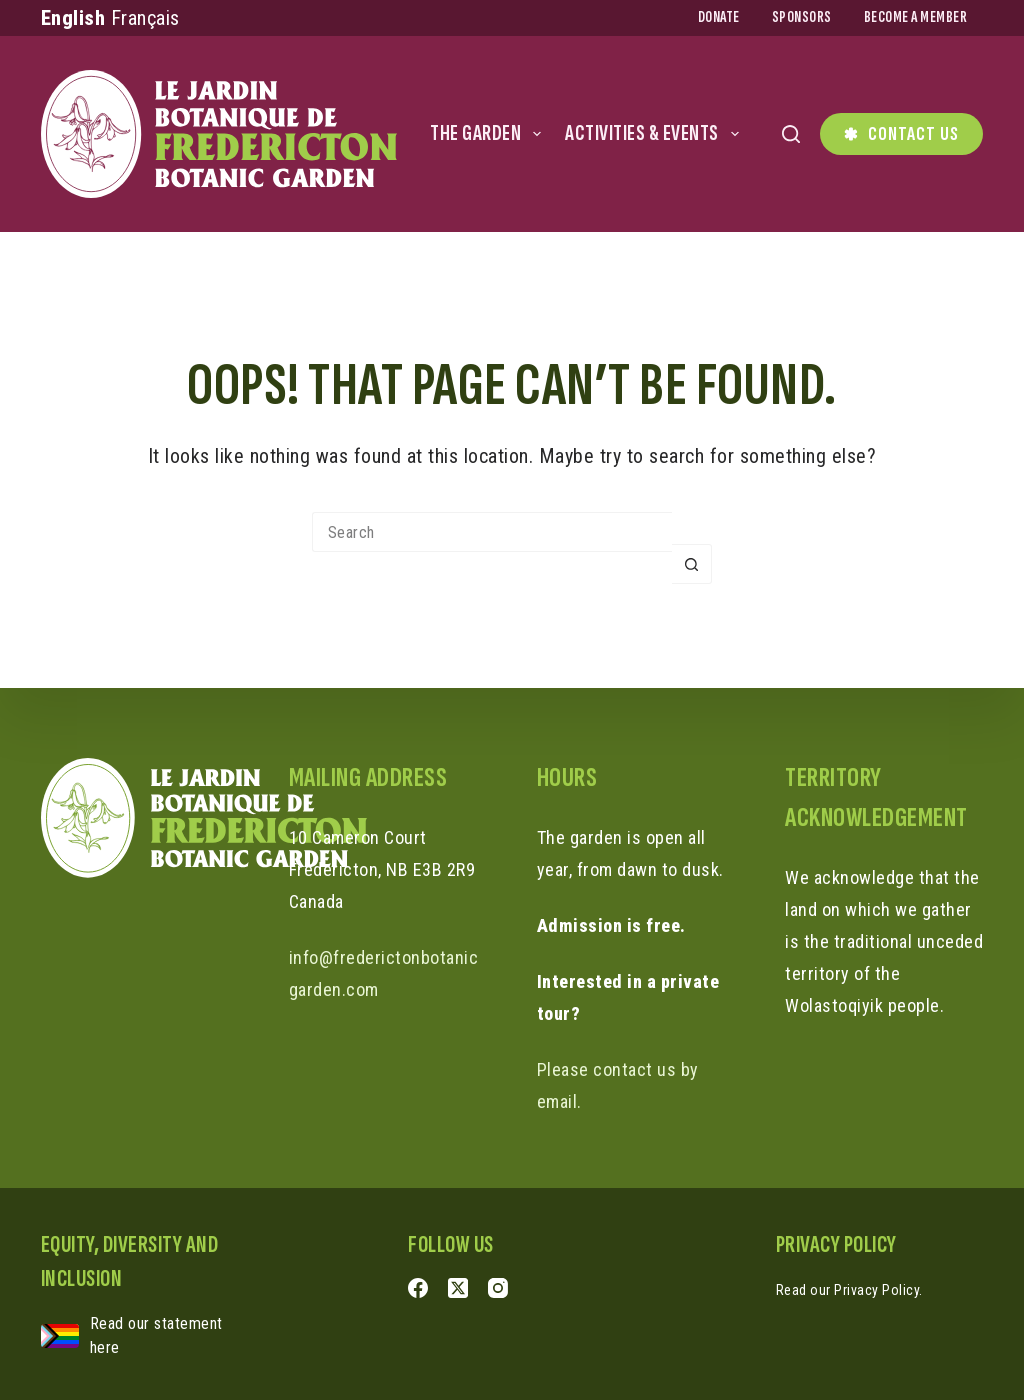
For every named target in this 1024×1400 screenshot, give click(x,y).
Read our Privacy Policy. (849, 1290)
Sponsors (802, 17)
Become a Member (916, 17)
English (73, 18)
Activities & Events (656, 133)
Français (145, 18)
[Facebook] (418, 1288)
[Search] (791, 134)
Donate (719, 17)
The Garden (489, 133)
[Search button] (692, 564)
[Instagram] (498, 1288)
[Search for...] (492, 532)
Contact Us (901, 134)
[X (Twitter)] (458, 1288)
